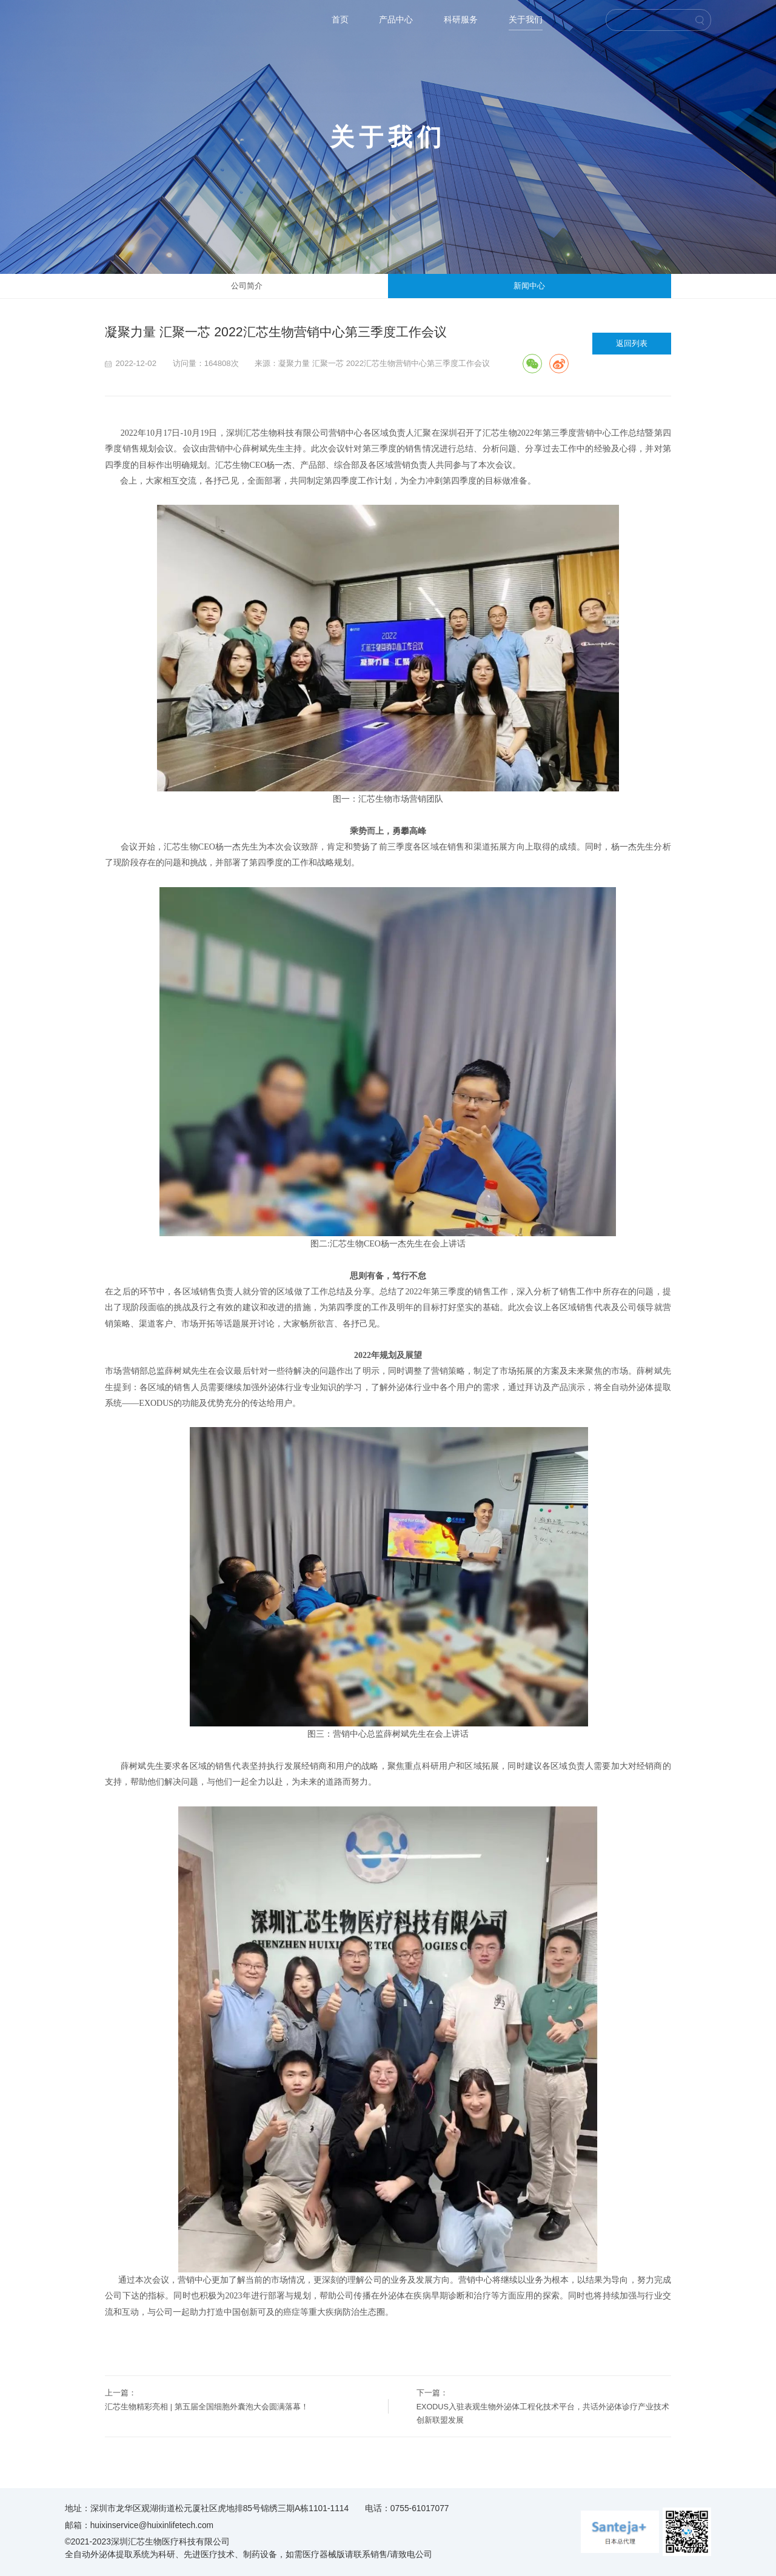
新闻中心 (529, 285)
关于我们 (526, 19)
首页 (340, 19)
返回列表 (631, 343)
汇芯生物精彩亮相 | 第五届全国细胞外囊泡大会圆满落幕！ (206, 2407)
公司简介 (247, 285)
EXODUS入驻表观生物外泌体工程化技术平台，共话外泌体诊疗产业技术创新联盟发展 (542, 2414)
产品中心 (396, 19)
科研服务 (461, 19)
